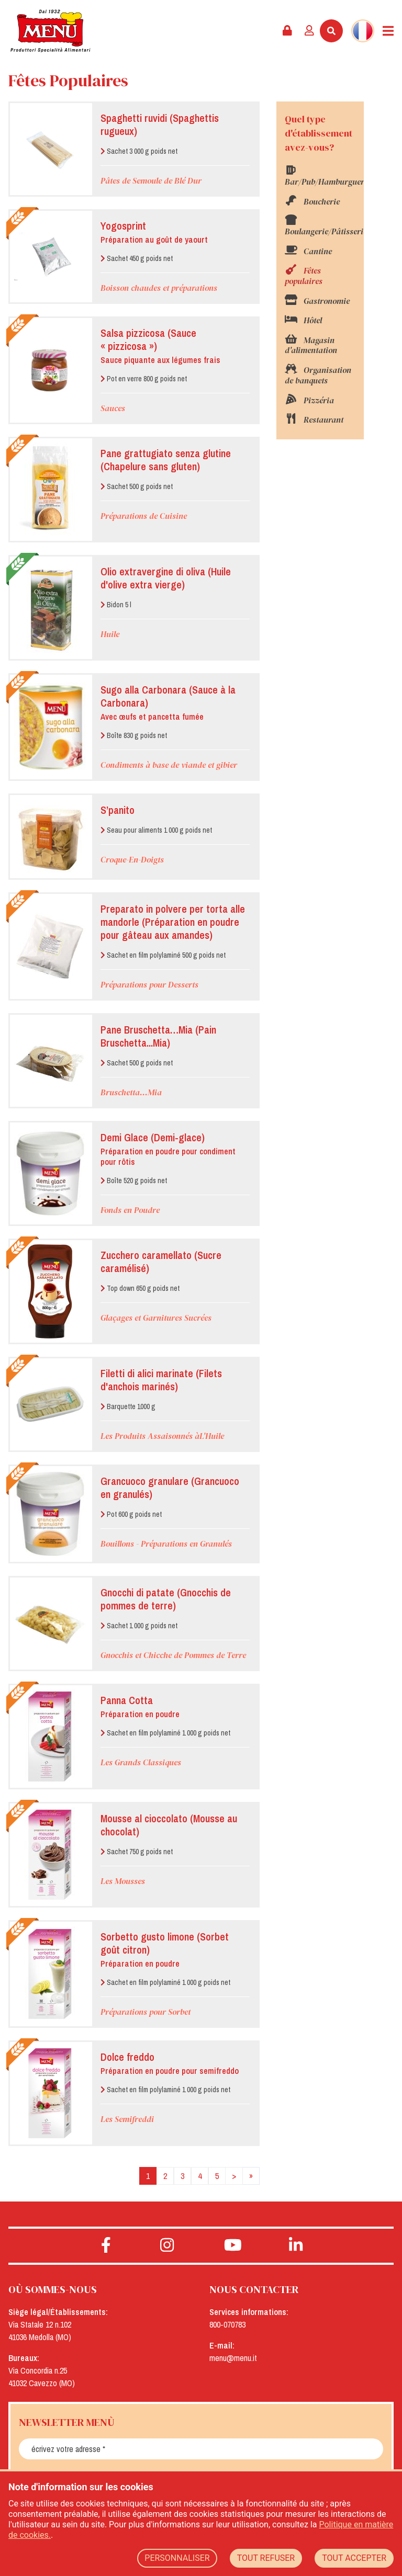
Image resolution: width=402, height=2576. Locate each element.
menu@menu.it (233, 2358)
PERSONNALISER (176, 2558)
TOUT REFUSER (266, 2558)
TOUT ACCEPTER (354, 2558)
